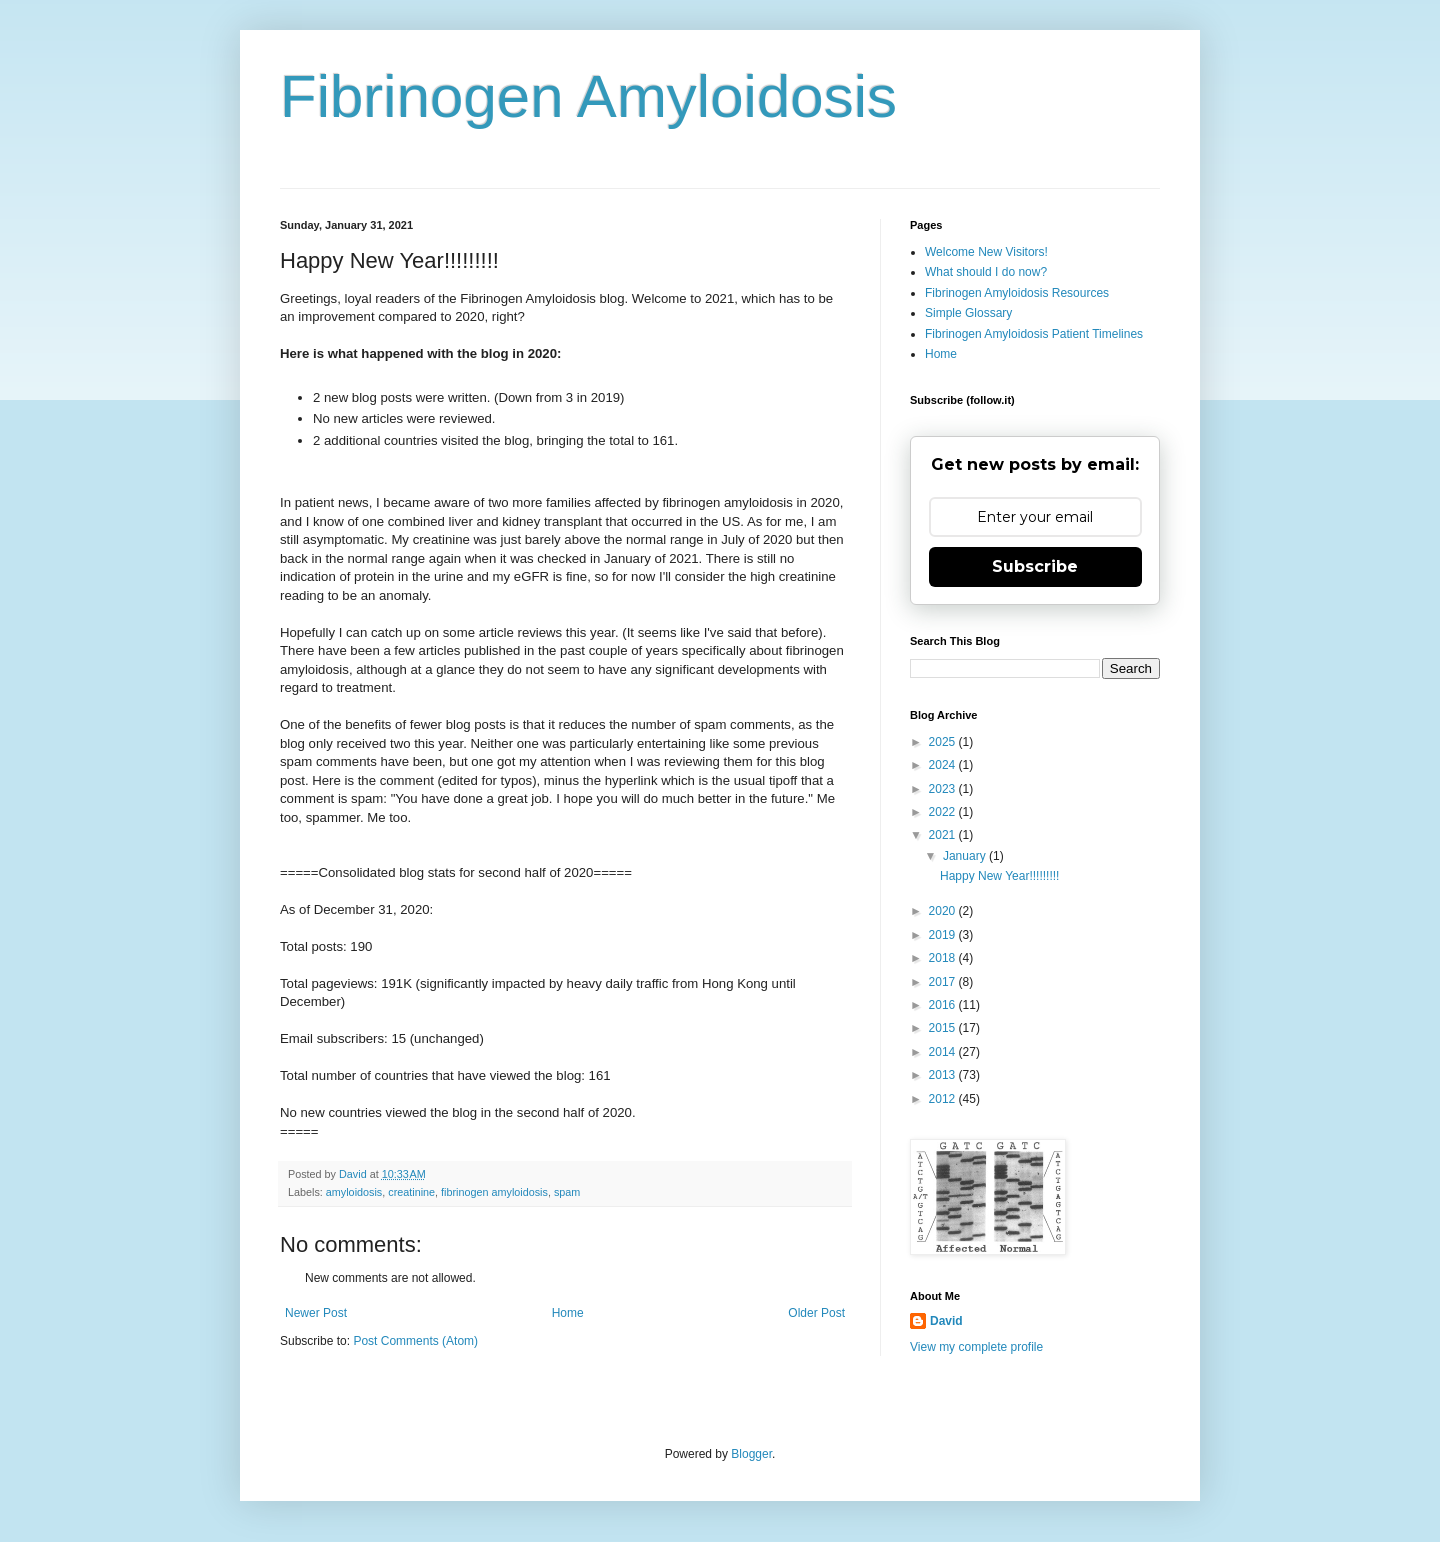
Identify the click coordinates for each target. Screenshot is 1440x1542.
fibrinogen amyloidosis (494, 1192)
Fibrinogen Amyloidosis (588, 96)
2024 (944, 765)
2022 (944, 812)
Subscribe (1035, 566)
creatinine (411, 1192)
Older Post (816, 1313)
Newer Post (316, 1313)
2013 (944, 1075)
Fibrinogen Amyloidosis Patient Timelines (1034, 334)
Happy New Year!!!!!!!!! (999, 876)
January (966, 856)
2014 (944, 1052)
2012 (944, 1099)
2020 (944, 911)
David (946, 1321)
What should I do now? (986, 272)
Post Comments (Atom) (415, 1341)
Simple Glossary (968, 313)
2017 (944, 982)
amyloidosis (354, 1192)
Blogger (751, 1454)
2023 (944, 789)
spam (567, 1192)
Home (568, 1313)
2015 (944, 1028)
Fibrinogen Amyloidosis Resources (1017, 293)
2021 (944, 835)
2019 (944, 935)
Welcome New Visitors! (986, 252)
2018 (944, 958)
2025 (944, 742)
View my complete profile (976, 1347)
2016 (944, 1005)
